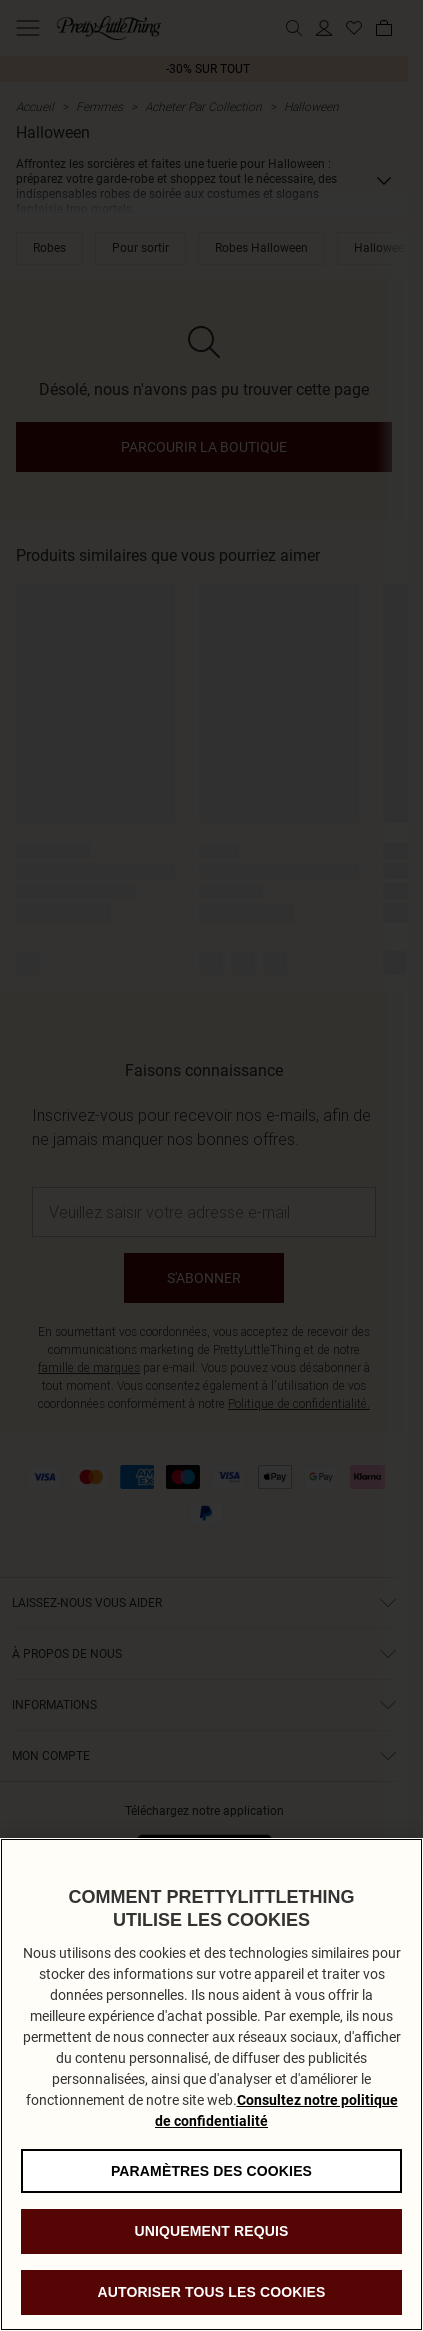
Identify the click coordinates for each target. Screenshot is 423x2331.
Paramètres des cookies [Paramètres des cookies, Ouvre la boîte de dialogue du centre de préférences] (211, 2187)
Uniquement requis (211, 2248)
